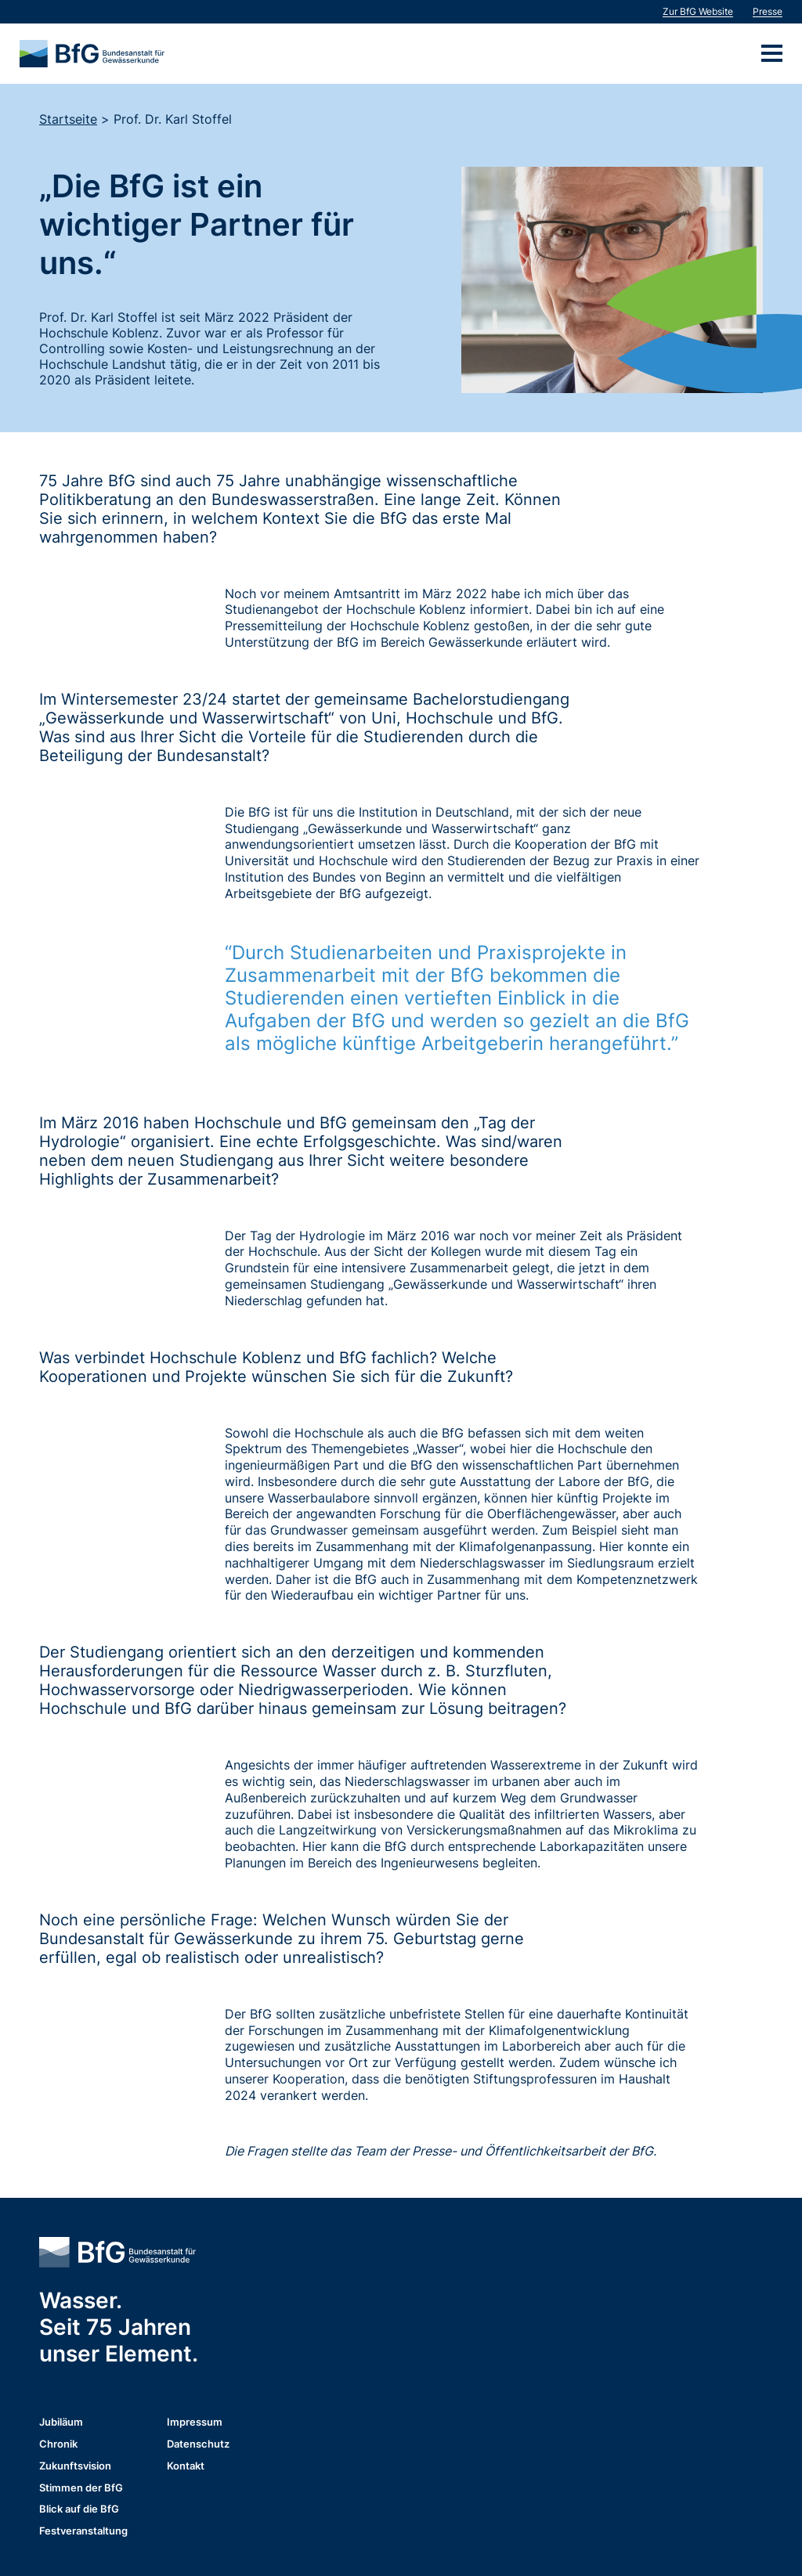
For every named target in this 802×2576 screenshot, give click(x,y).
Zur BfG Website (698, 11)
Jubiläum (61, 2423)
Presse (767, 11)
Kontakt (185, 2467)
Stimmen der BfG (81, 2489)
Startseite (68, 119)
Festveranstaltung (83, 2532)
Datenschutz (198, 2445)
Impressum (194, 2423)
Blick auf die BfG (79, 2510)
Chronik (58, 2445)
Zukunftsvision (75, 2467)
